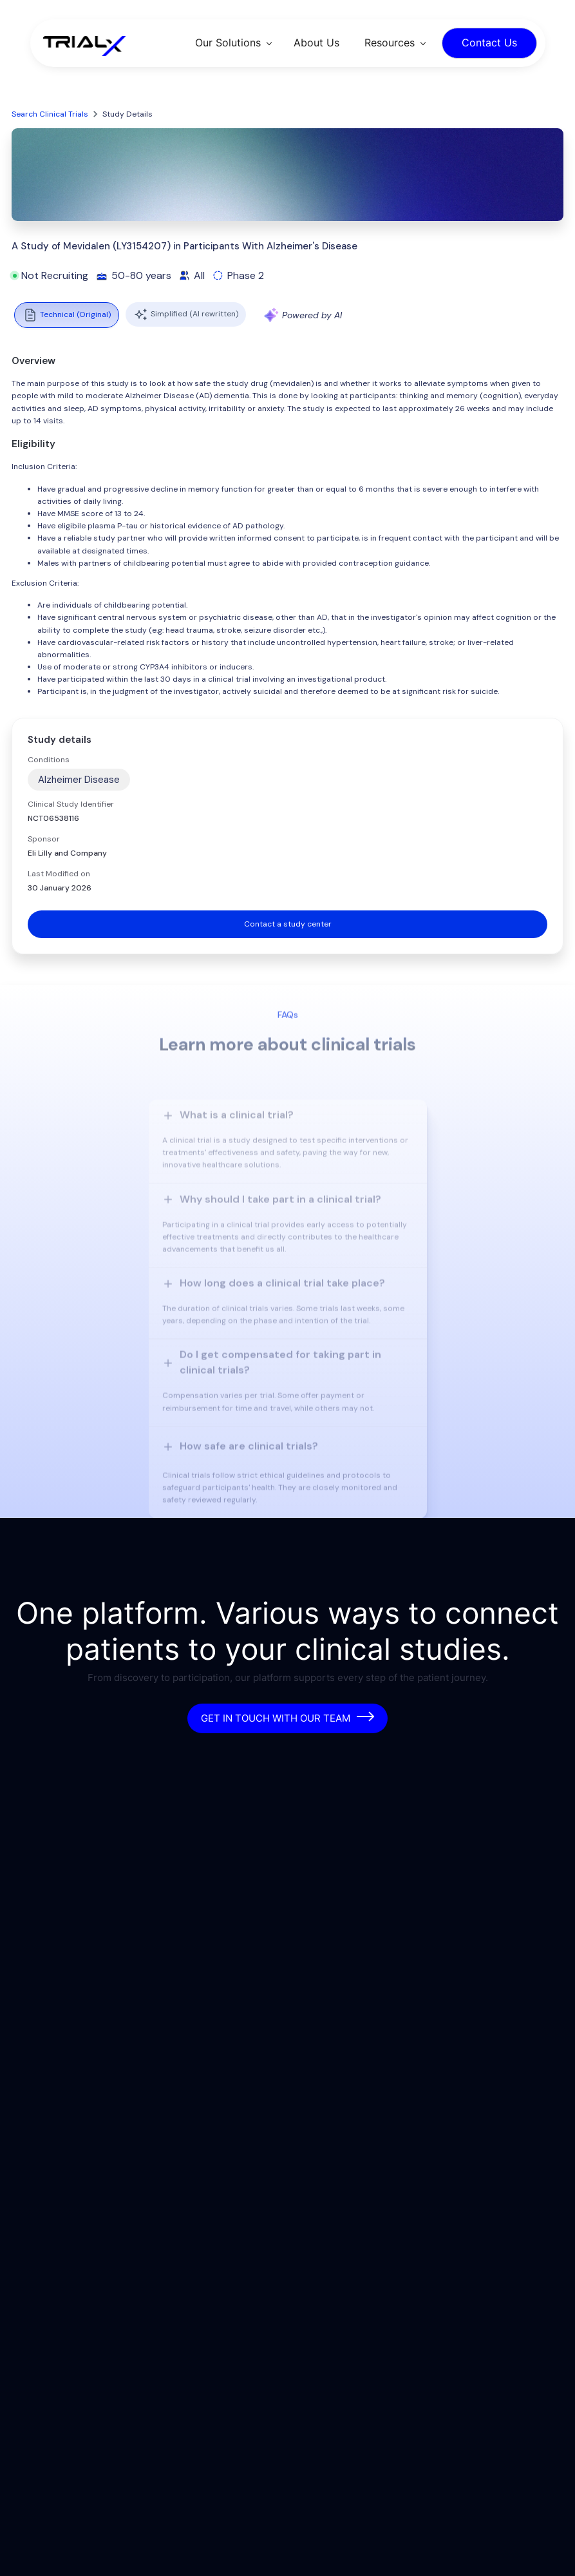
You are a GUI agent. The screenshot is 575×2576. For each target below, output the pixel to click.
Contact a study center (288, 924)
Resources (389, 42)
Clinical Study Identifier (71, 804)
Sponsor (44, 839)
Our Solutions (228, 42)
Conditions (49, 760)
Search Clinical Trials (50, 114)
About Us (316, 42)
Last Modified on (59, 874)
